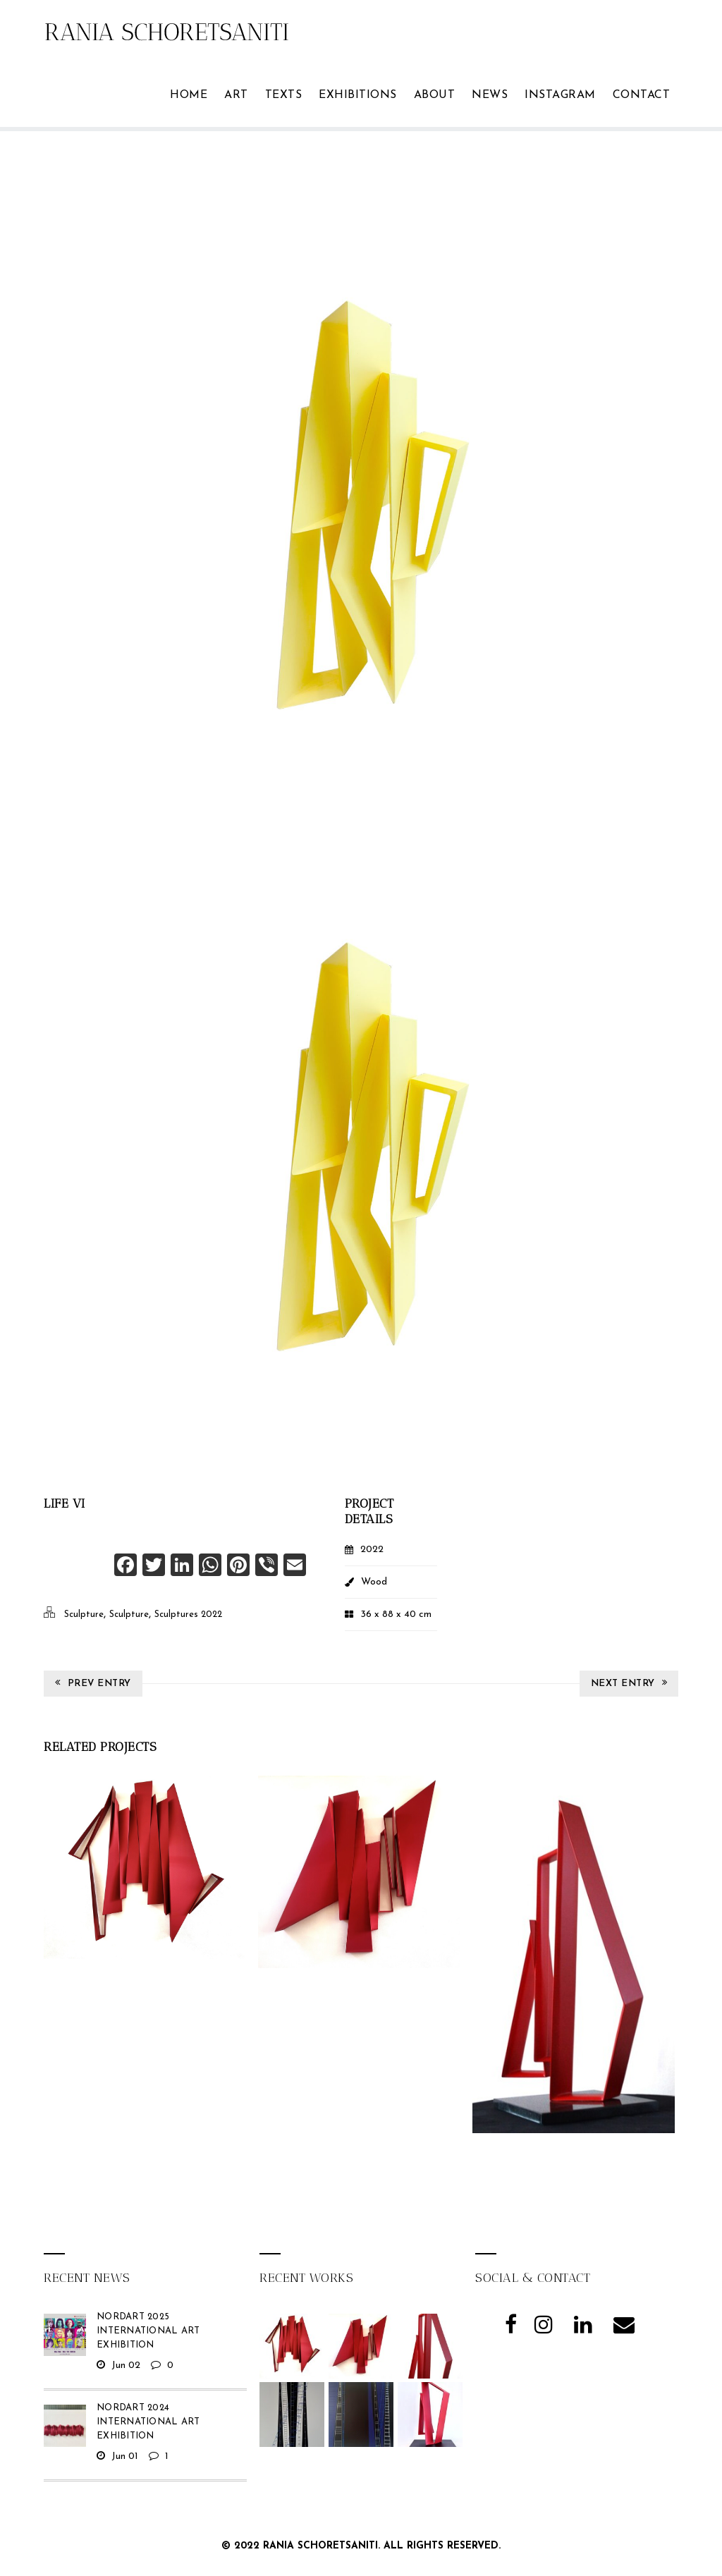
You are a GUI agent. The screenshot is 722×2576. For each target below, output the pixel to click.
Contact (642, 95)
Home (188, 95)
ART (236, 95)
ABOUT (434, 95)
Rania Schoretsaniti (320, 2546)
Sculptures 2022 (188, 1614)
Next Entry (629, 1683)
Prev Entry (93, 1683)
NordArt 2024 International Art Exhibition (148, 2422)
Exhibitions (358, 95)
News (490, 95)
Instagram (560, 95)
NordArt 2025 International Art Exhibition (148, 2331)
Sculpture (84, 1614)
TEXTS (283, 95)
